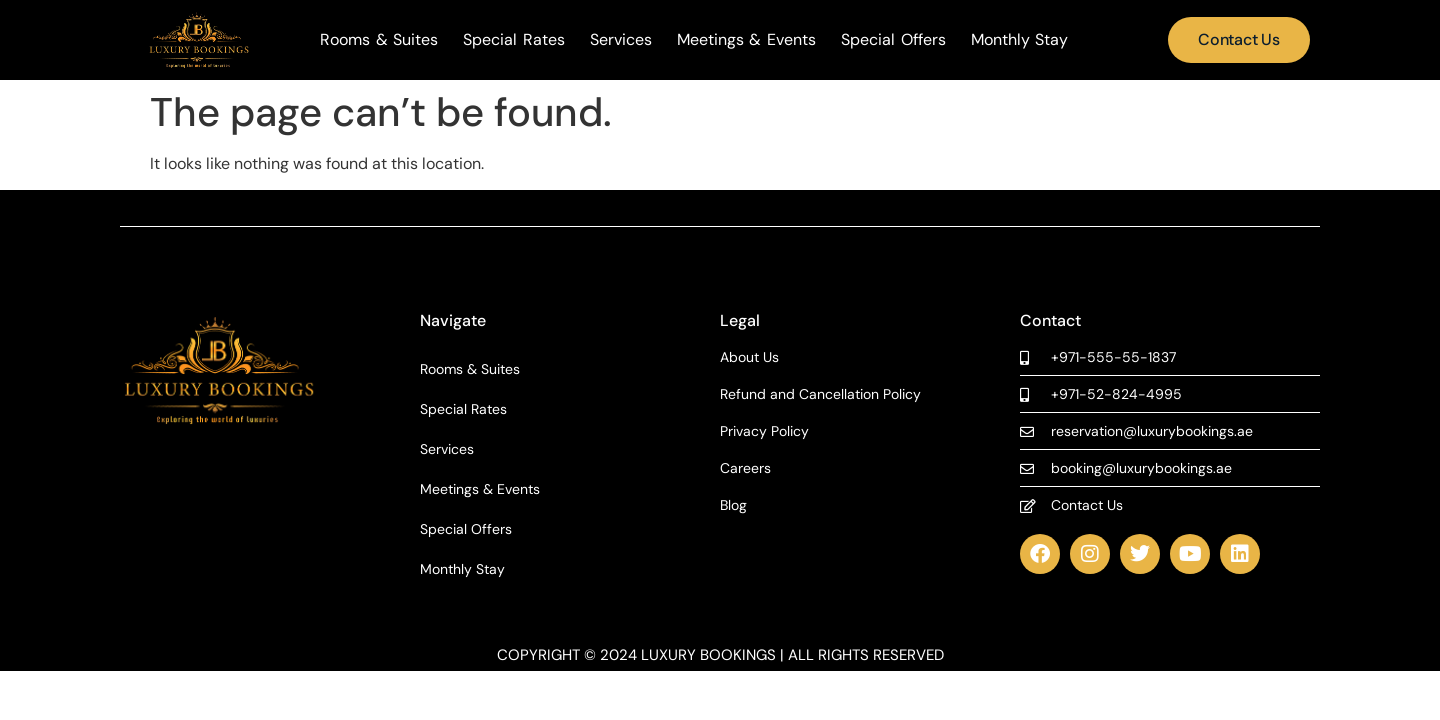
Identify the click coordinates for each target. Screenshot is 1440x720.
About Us (749, 357)
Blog (733, 505)
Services (621, 40)
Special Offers (893, 40)
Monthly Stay (1020, 40)
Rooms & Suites (379, 40)
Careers (745, 468)
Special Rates (514, 40)
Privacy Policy (764, 431)
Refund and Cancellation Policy (820, 394)
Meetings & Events (746, 40)
